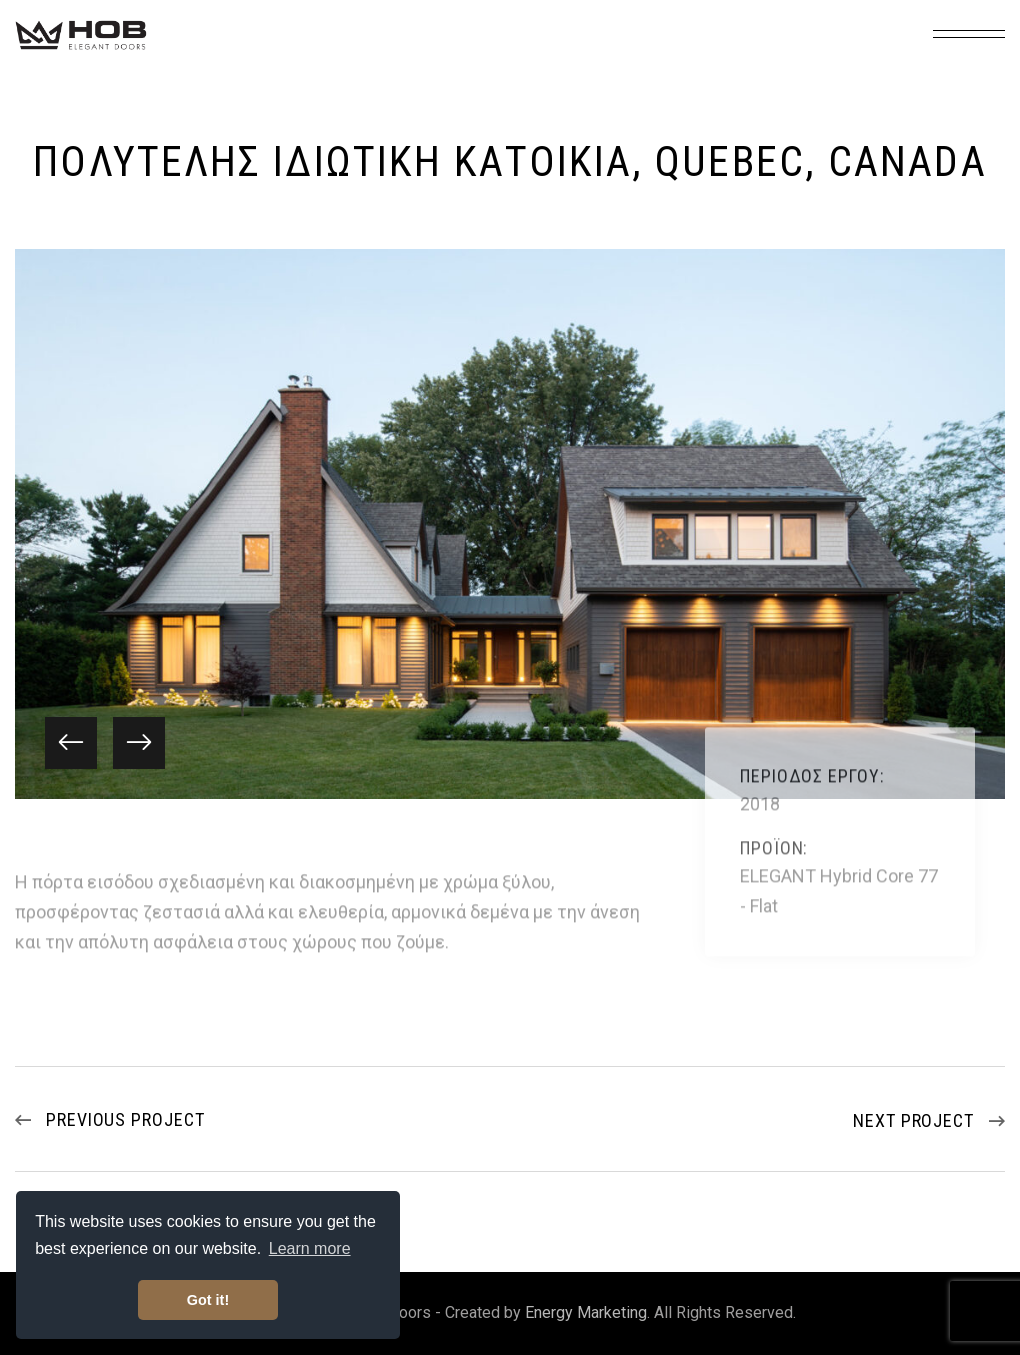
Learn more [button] (310, 1248)
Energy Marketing (586, 1312)
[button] (71, 743)
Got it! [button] (208, 1300)
